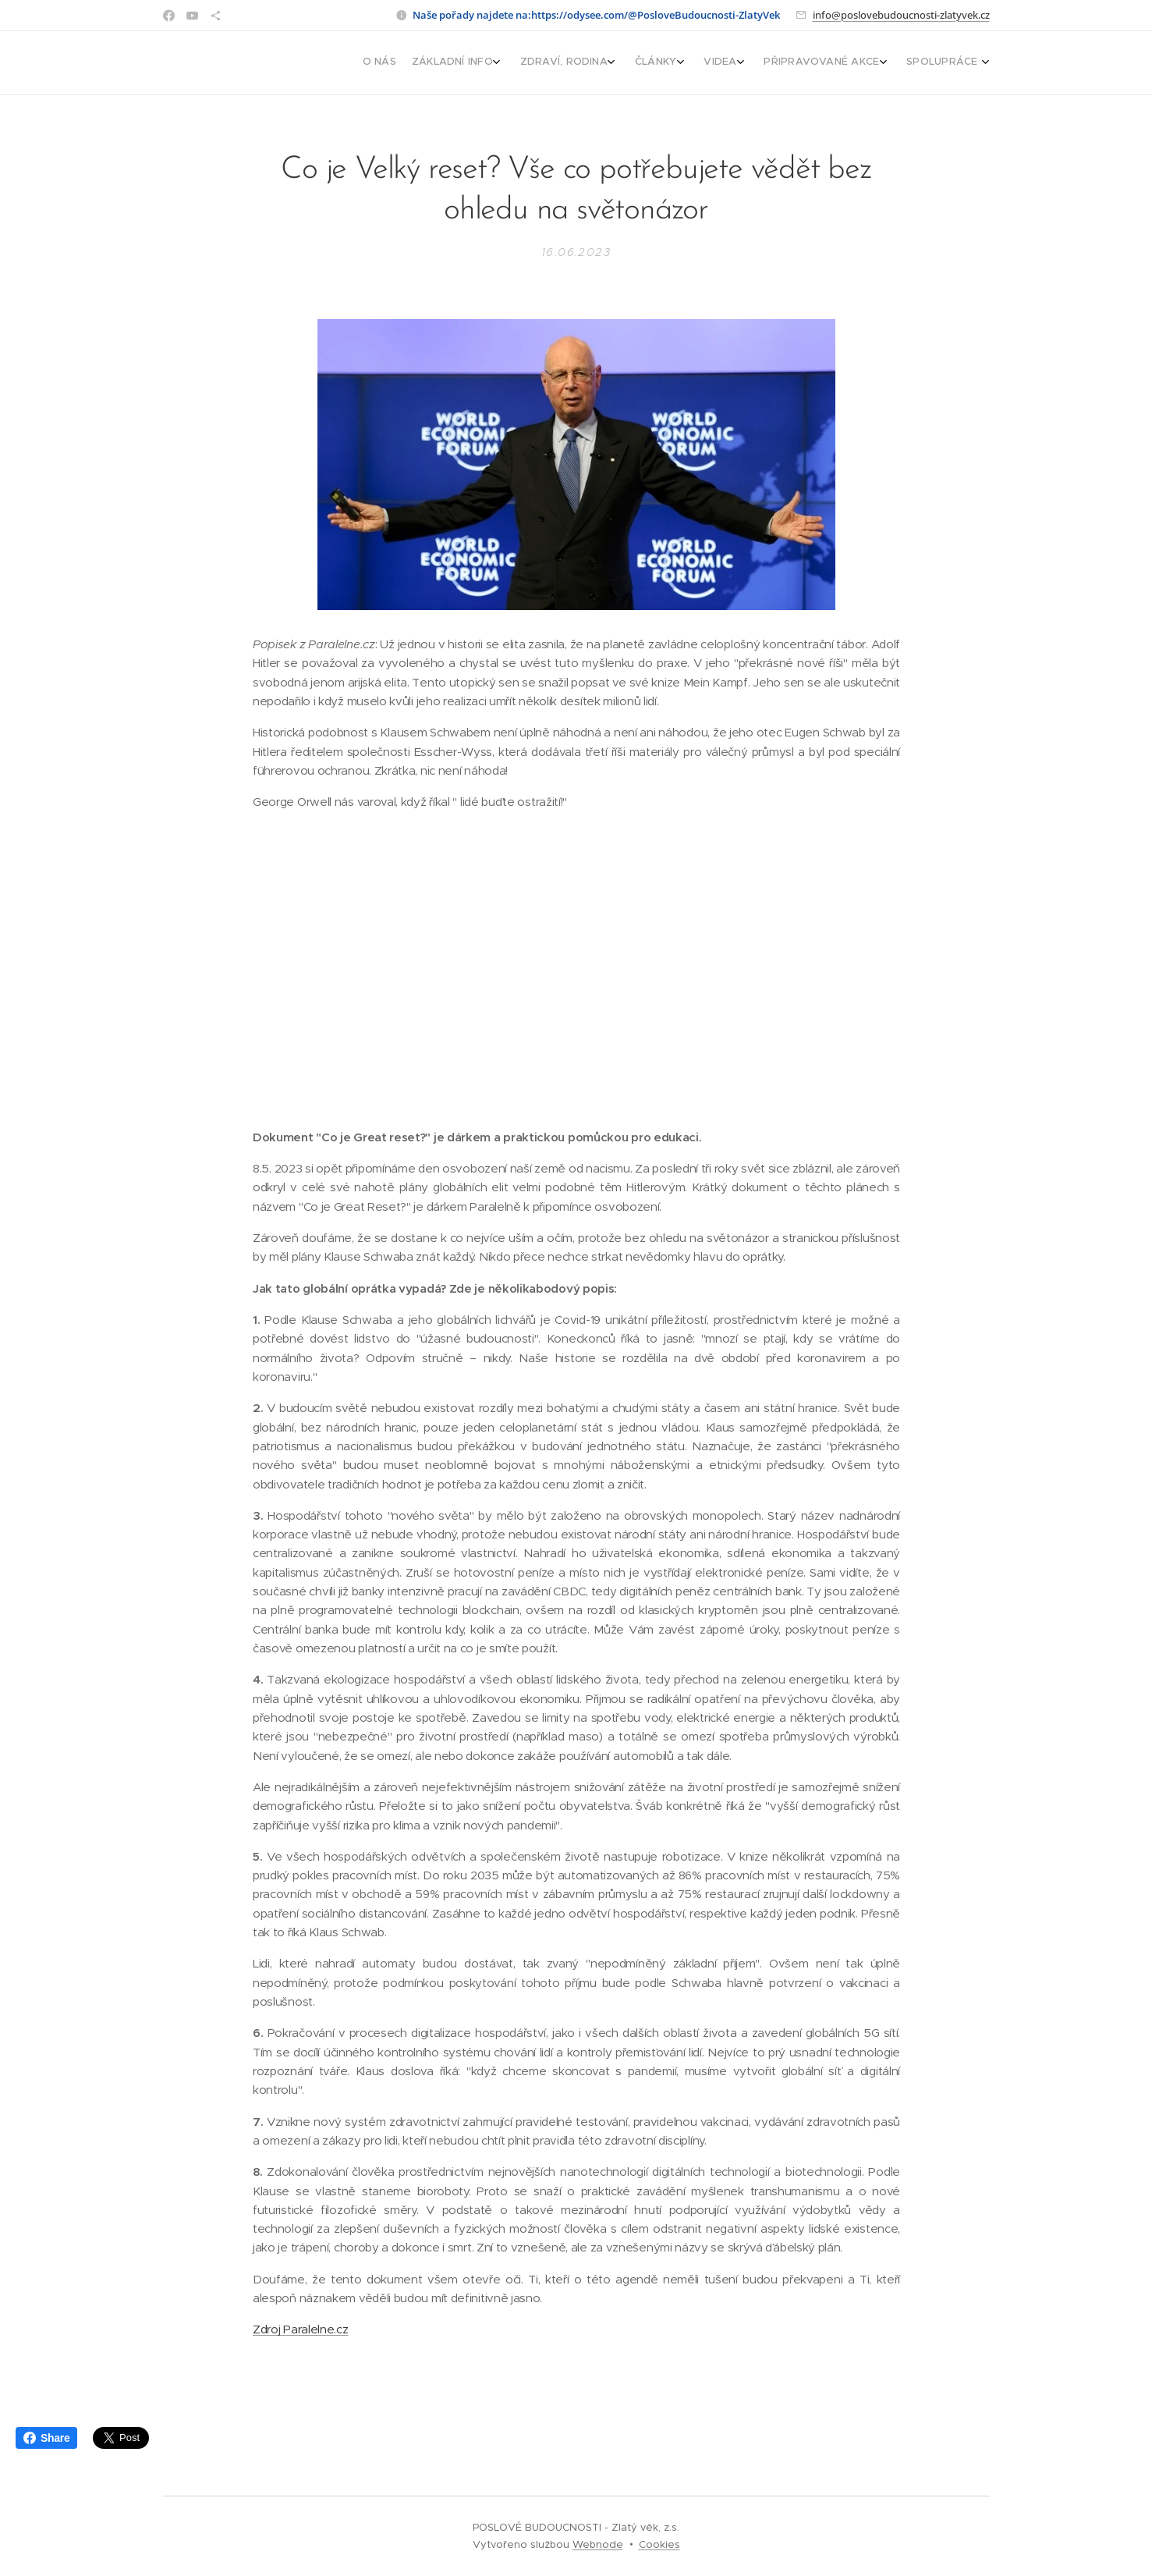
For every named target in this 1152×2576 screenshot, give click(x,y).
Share (46, 2438)
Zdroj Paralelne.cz (301, 2329)
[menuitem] (828, 63)
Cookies (659, 2544)
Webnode (597, 2544)
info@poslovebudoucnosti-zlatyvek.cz (901, 15)
